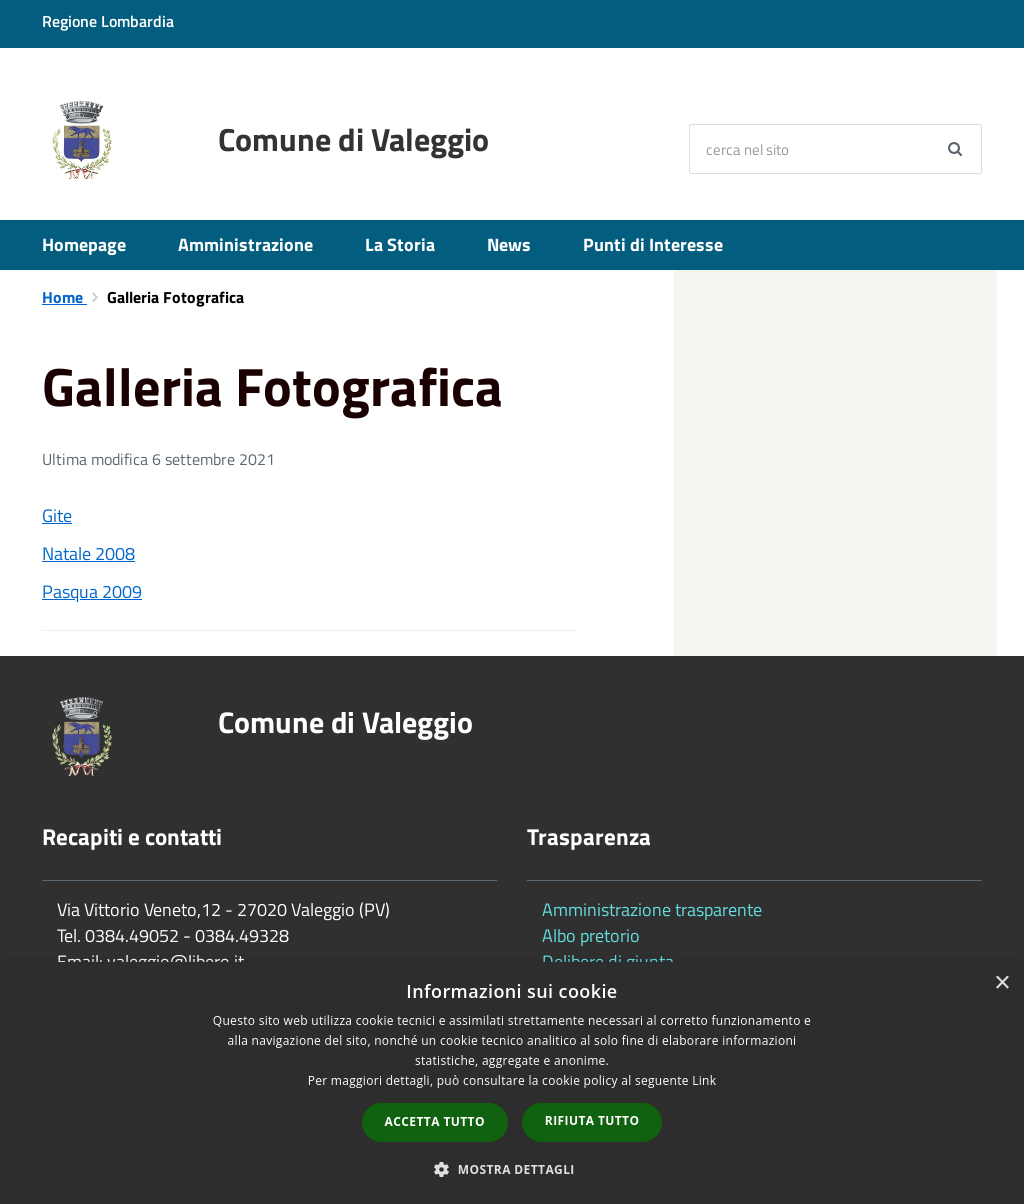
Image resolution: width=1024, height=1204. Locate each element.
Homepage (84, 244)
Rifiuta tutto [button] (592, 1120)
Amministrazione (245, 244)
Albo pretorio (591, 935)
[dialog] (512, 1083)
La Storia (400, 244)
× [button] (1001, 983)
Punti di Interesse (653, 244)
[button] (512, 1168)
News (509, 244)
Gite (57, 515)
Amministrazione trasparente (652, 909)
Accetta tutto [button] (435, 1121)
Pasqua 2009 (92, 591)
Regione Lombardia (108, 21)
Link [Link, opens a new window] (704, 1080)
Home (64, 297)
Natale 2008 (88, 553)
